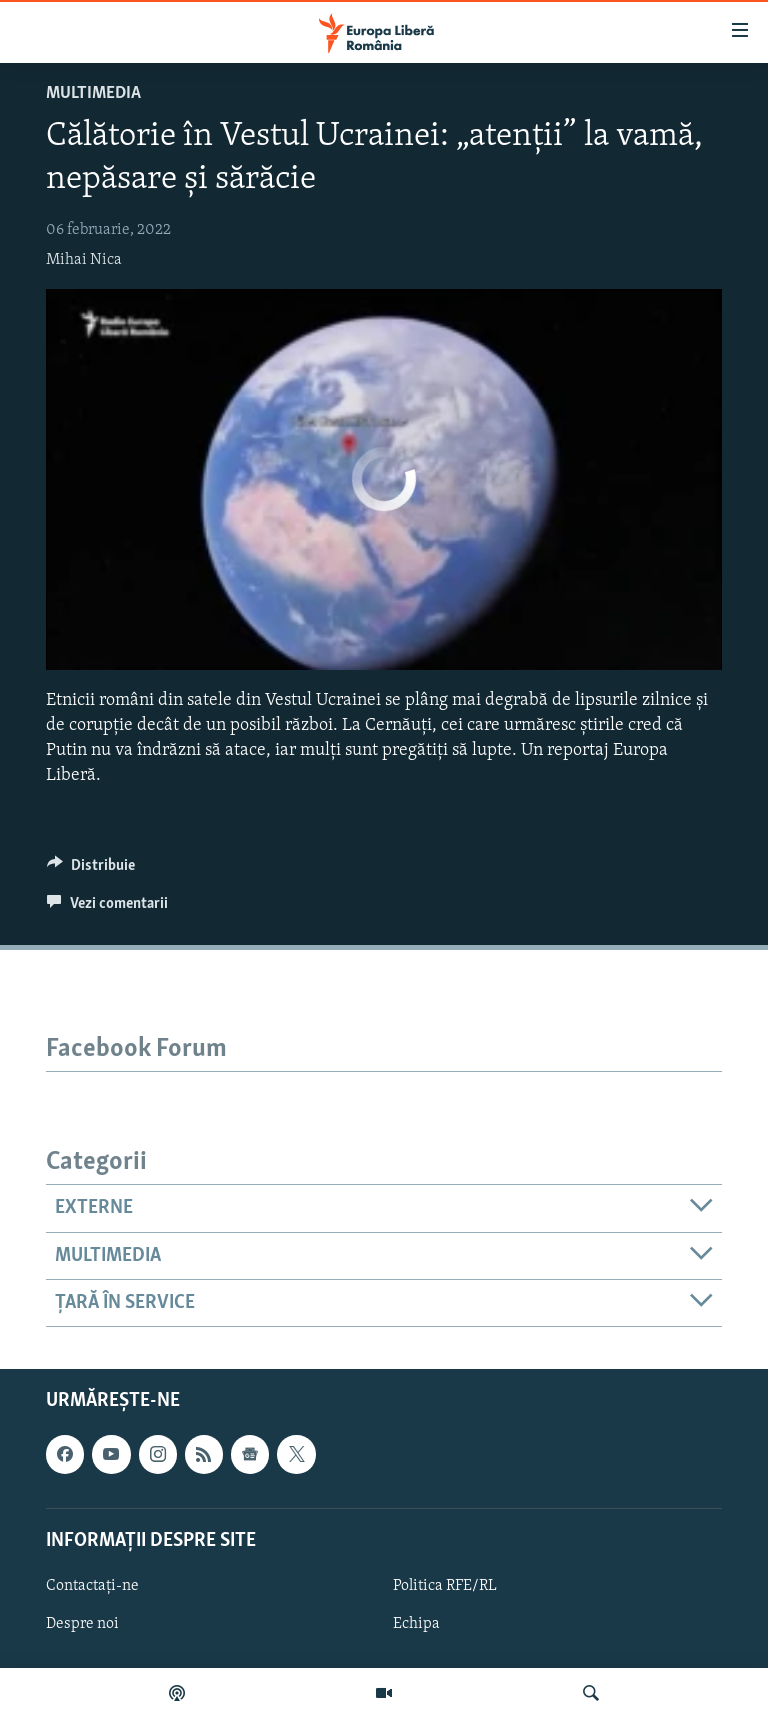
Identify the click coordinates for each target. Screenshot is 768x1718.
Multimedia (93, 93)
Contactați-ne (92, 1586)
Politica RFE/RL (445, 1586)
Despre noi (82, 1624)
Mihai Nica (84, 260)
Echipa (416, 1624)
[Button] (91, 870)
